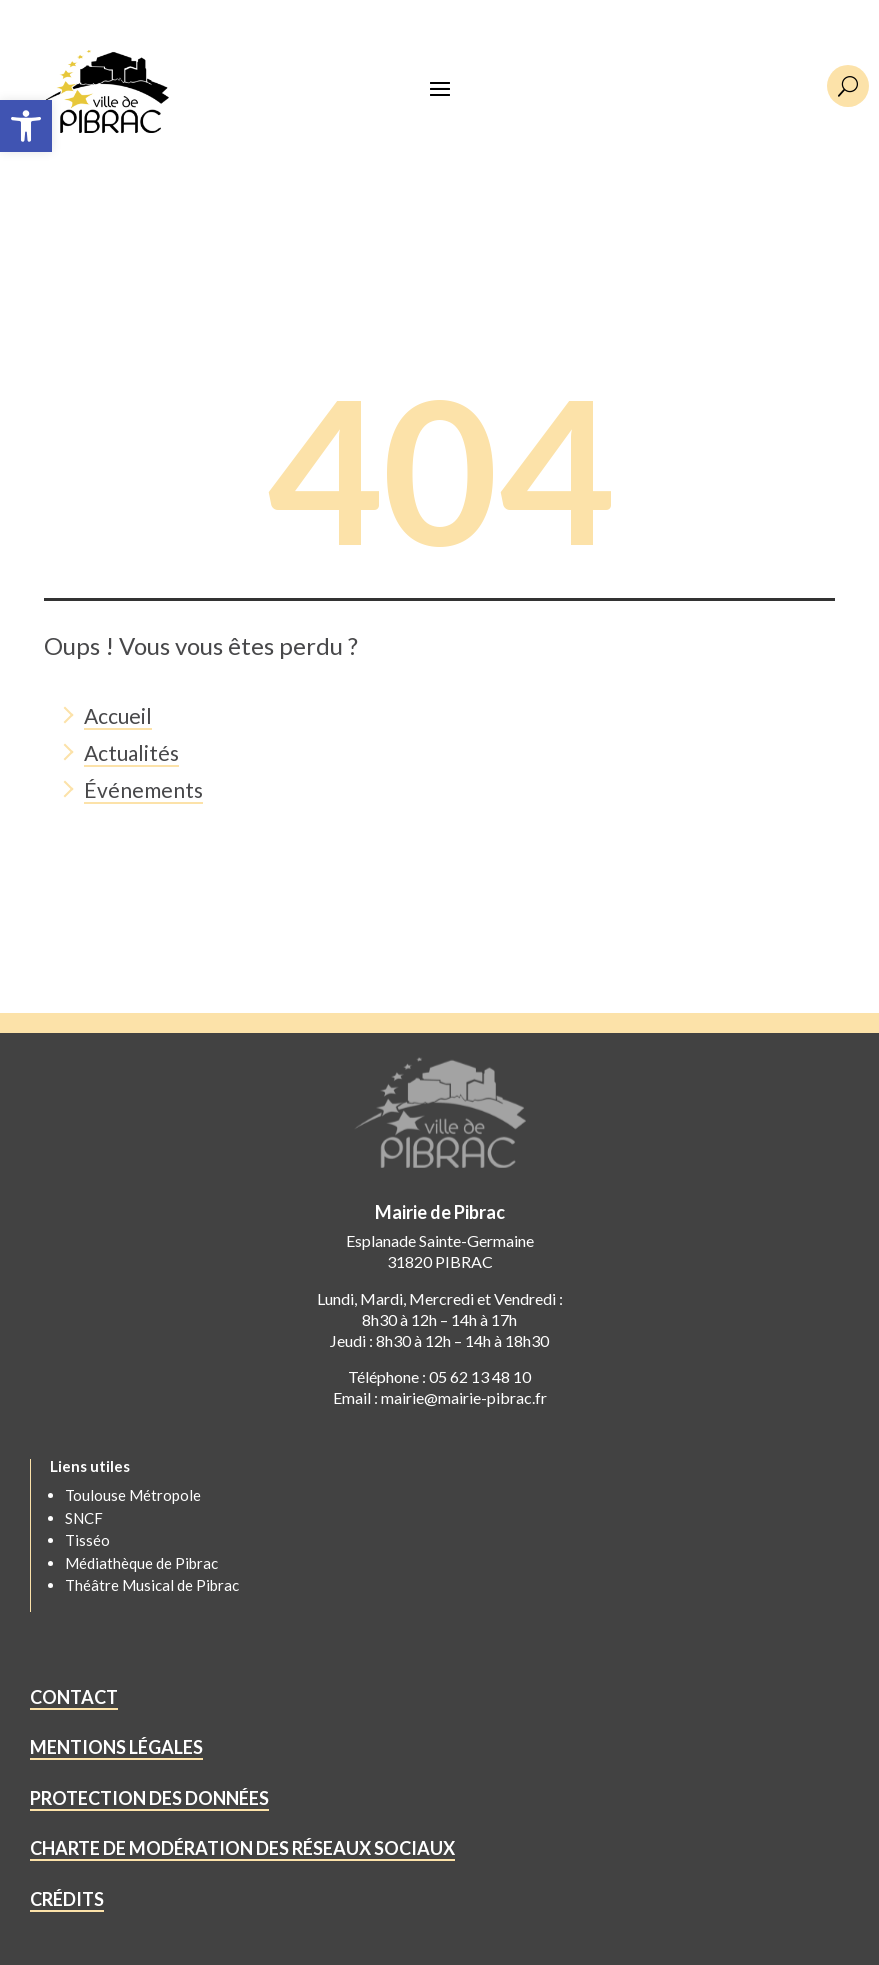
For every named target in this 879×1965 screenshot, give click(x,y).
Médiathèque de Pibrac (141, 1563)
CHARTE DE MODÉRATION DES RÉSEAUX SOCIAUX (242, 1848)
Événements (143, 789)
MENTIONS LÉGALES (116, 1747)
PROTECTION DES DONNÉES (149, 1798)
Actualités (131, 752)
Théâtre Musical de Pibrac (152, 1585)
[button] (26, 126)
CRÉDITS (67, 1899)
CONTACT (74, 1697)
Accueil (118, 715)
